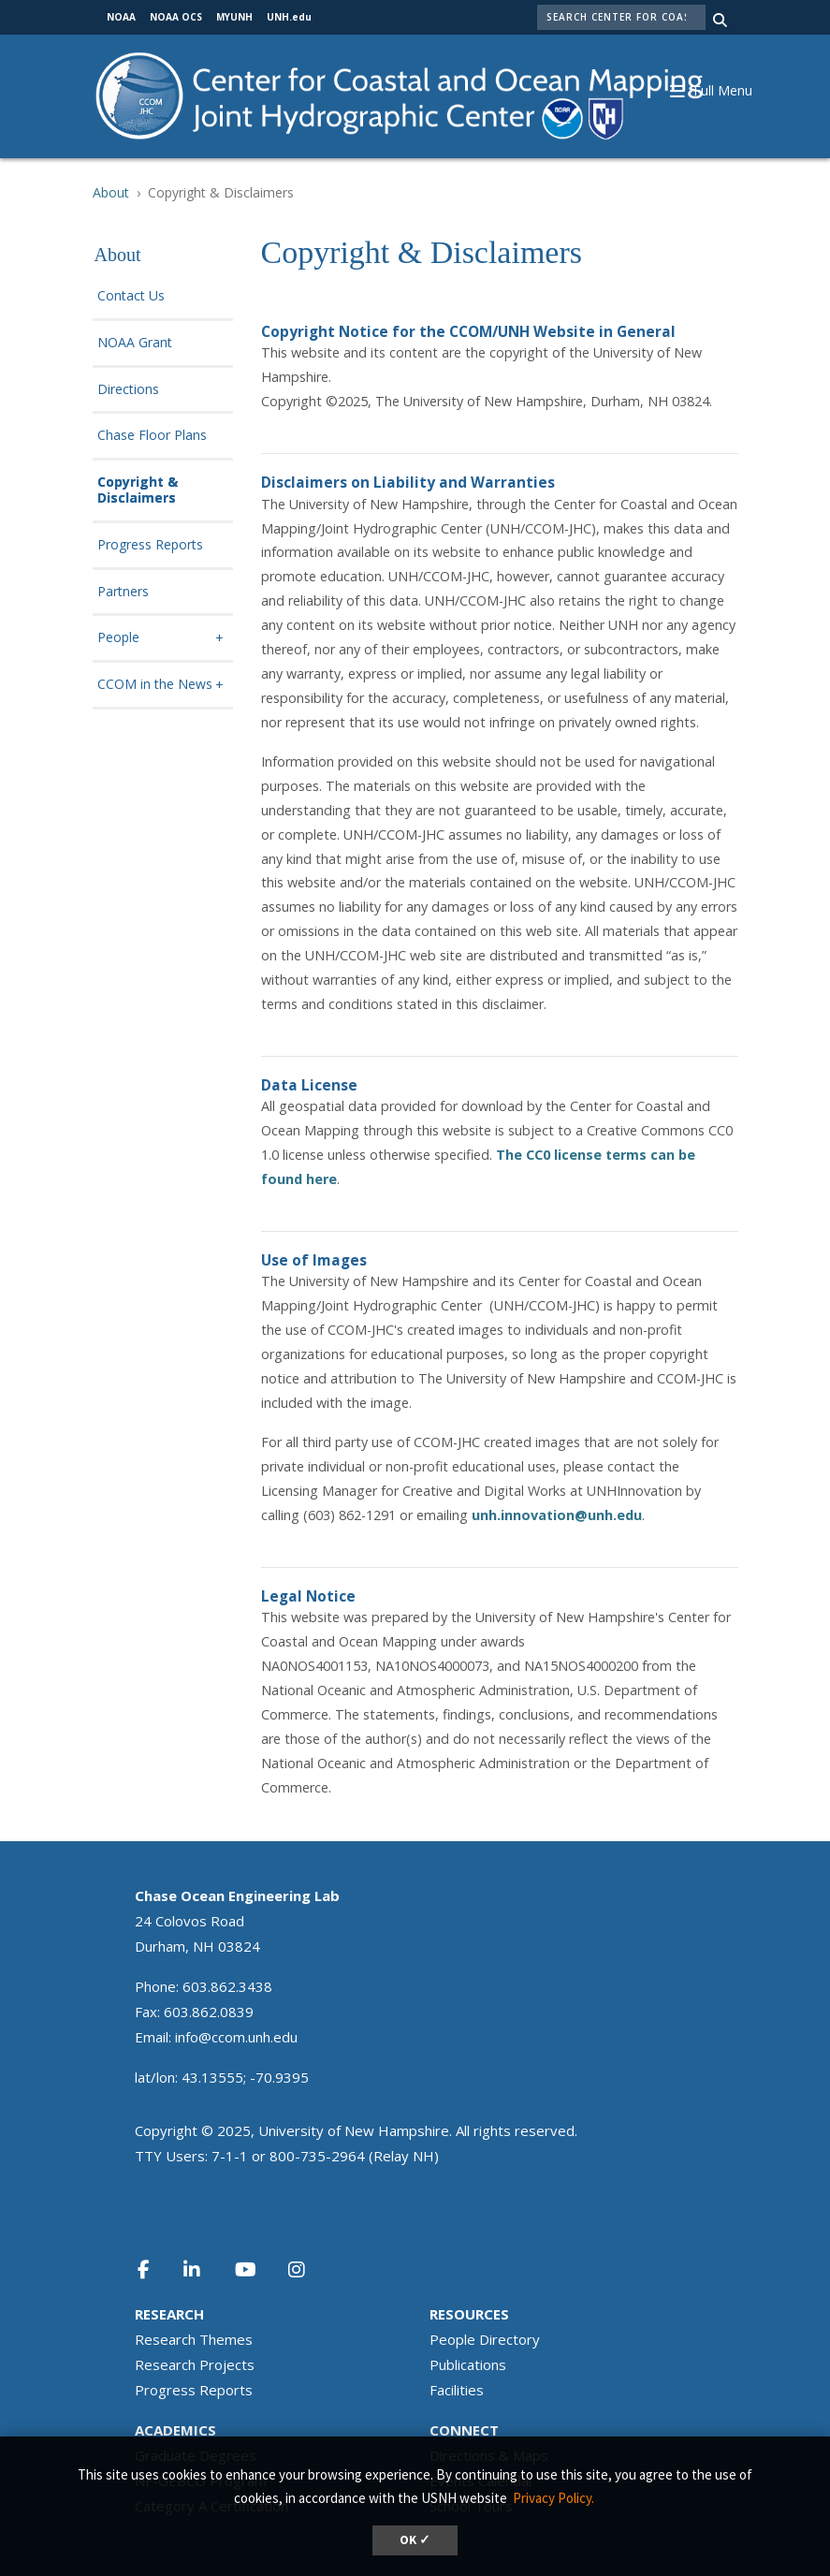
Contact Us (131, 296)
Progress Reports (150, 545)
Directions (128, 390)
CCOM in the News (154, 685)
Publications (468, 2364)
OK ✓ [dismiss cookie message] (415, 2540)
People (118, 638)
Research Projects (195, 2364)
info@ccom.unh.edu (236, 2036)
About (111, 192)
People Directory (485, 2339)
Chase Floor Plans (152, 436)
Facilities (457, 2389)
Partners (123, 592)
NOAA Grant (134, 343)
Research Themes (194, 2339)
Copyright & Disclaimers (137, 490)
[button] (721, 89)
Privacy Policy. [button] (553, 2498)
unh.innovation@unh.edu (557, 1515)
